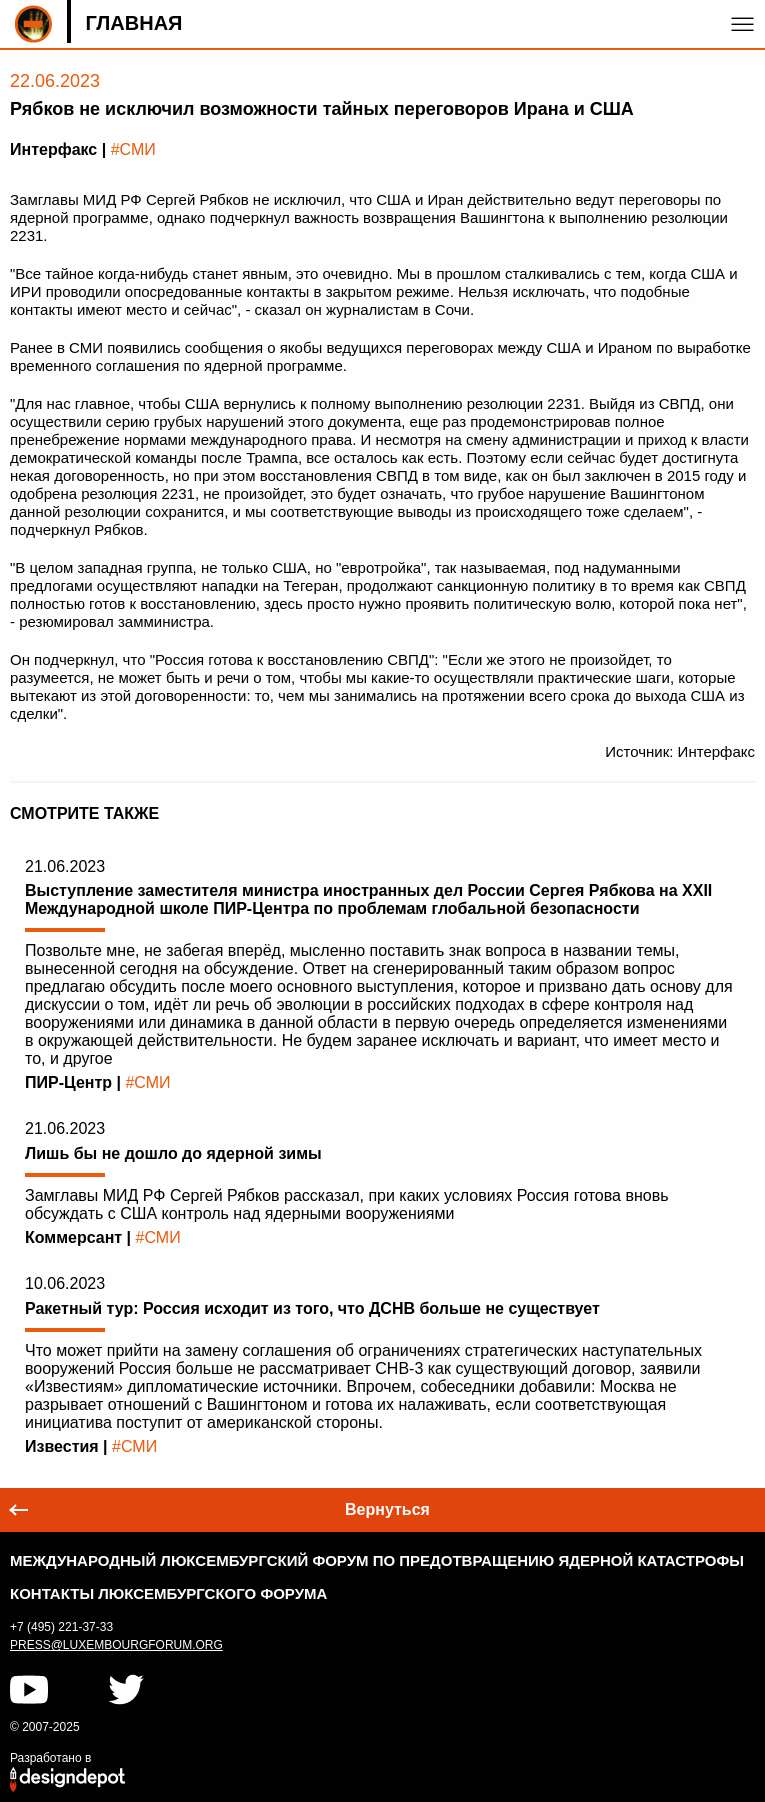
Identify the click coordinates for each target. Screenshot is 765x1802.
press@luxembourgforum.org (116, 1645)
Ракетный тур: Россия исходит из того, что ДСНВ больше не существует (312, 1308)
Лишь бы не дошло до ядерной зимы (173, 1153)
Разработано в (50, 1758)
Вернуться (387, 1509)
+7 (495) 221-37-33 (61, 1627)
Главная (133, 23)
